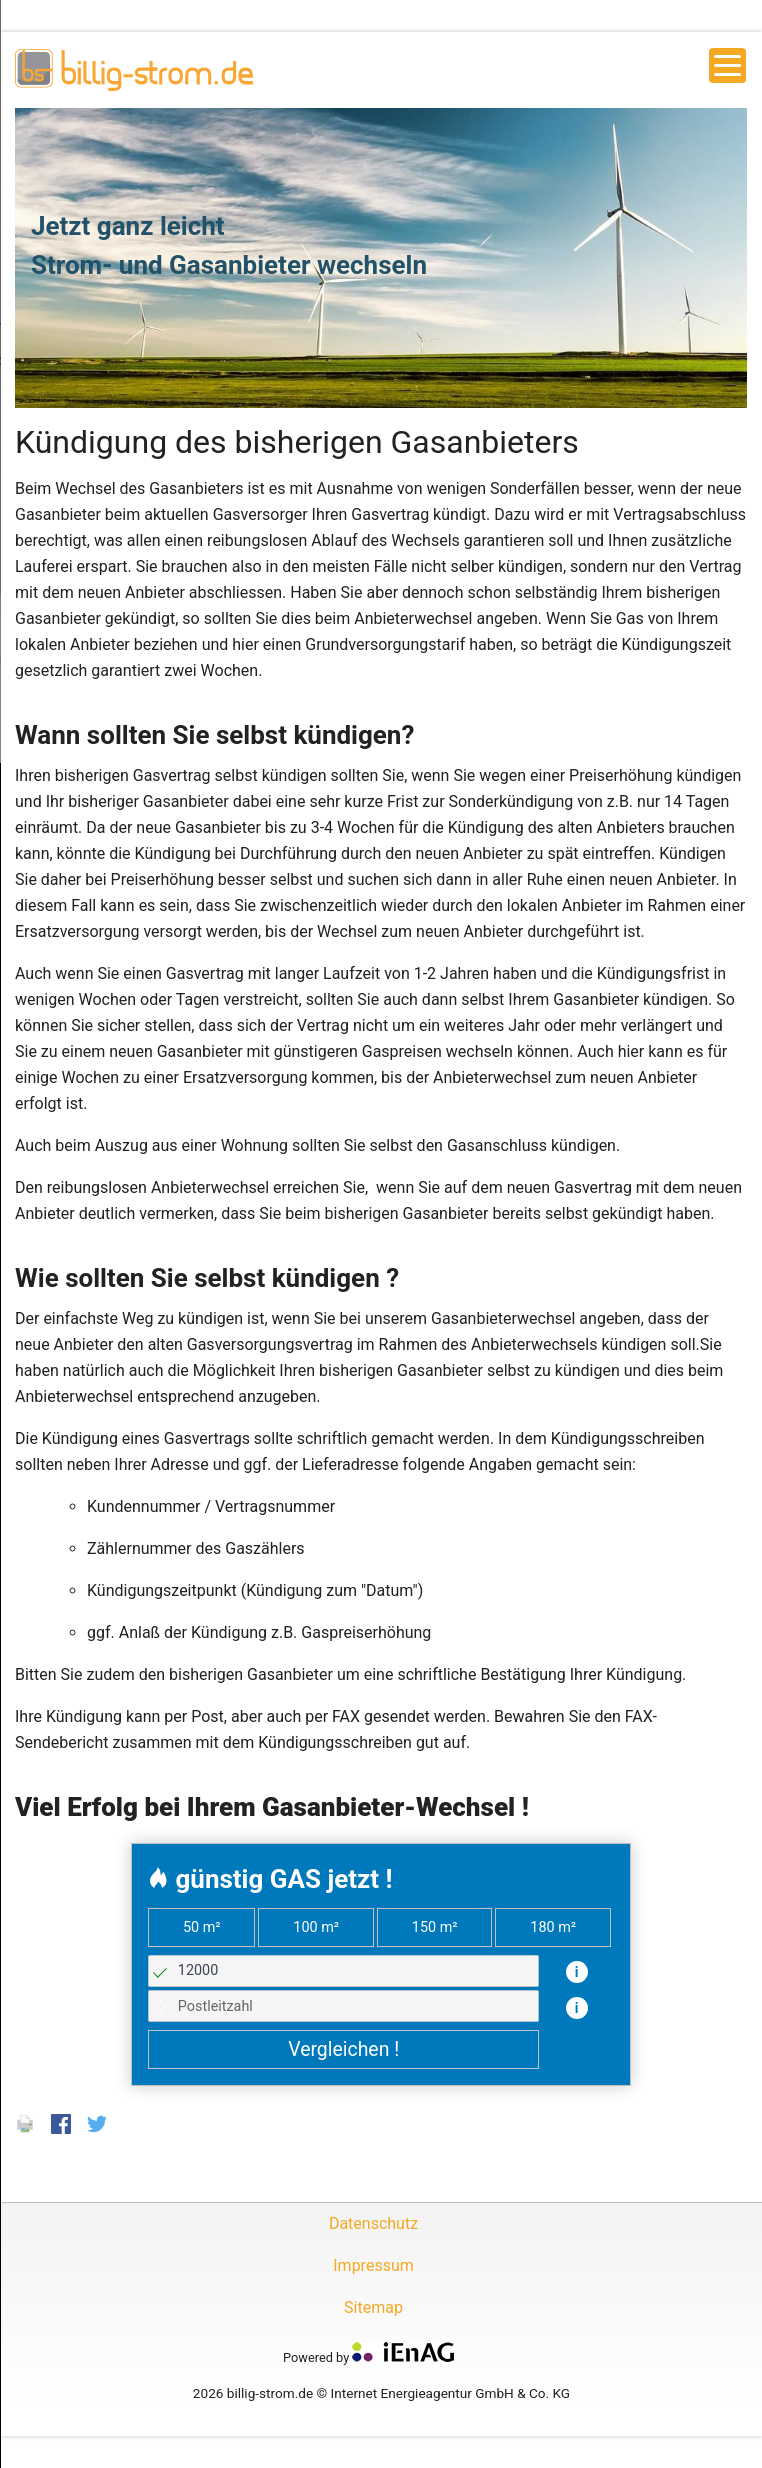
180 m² (553, 1927)
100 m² (316, 1927)
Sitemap (373, 2307)
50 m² (202, 1927)
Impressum (373, 2265)
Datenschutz (373, 2223)
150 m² (435, 1927)
